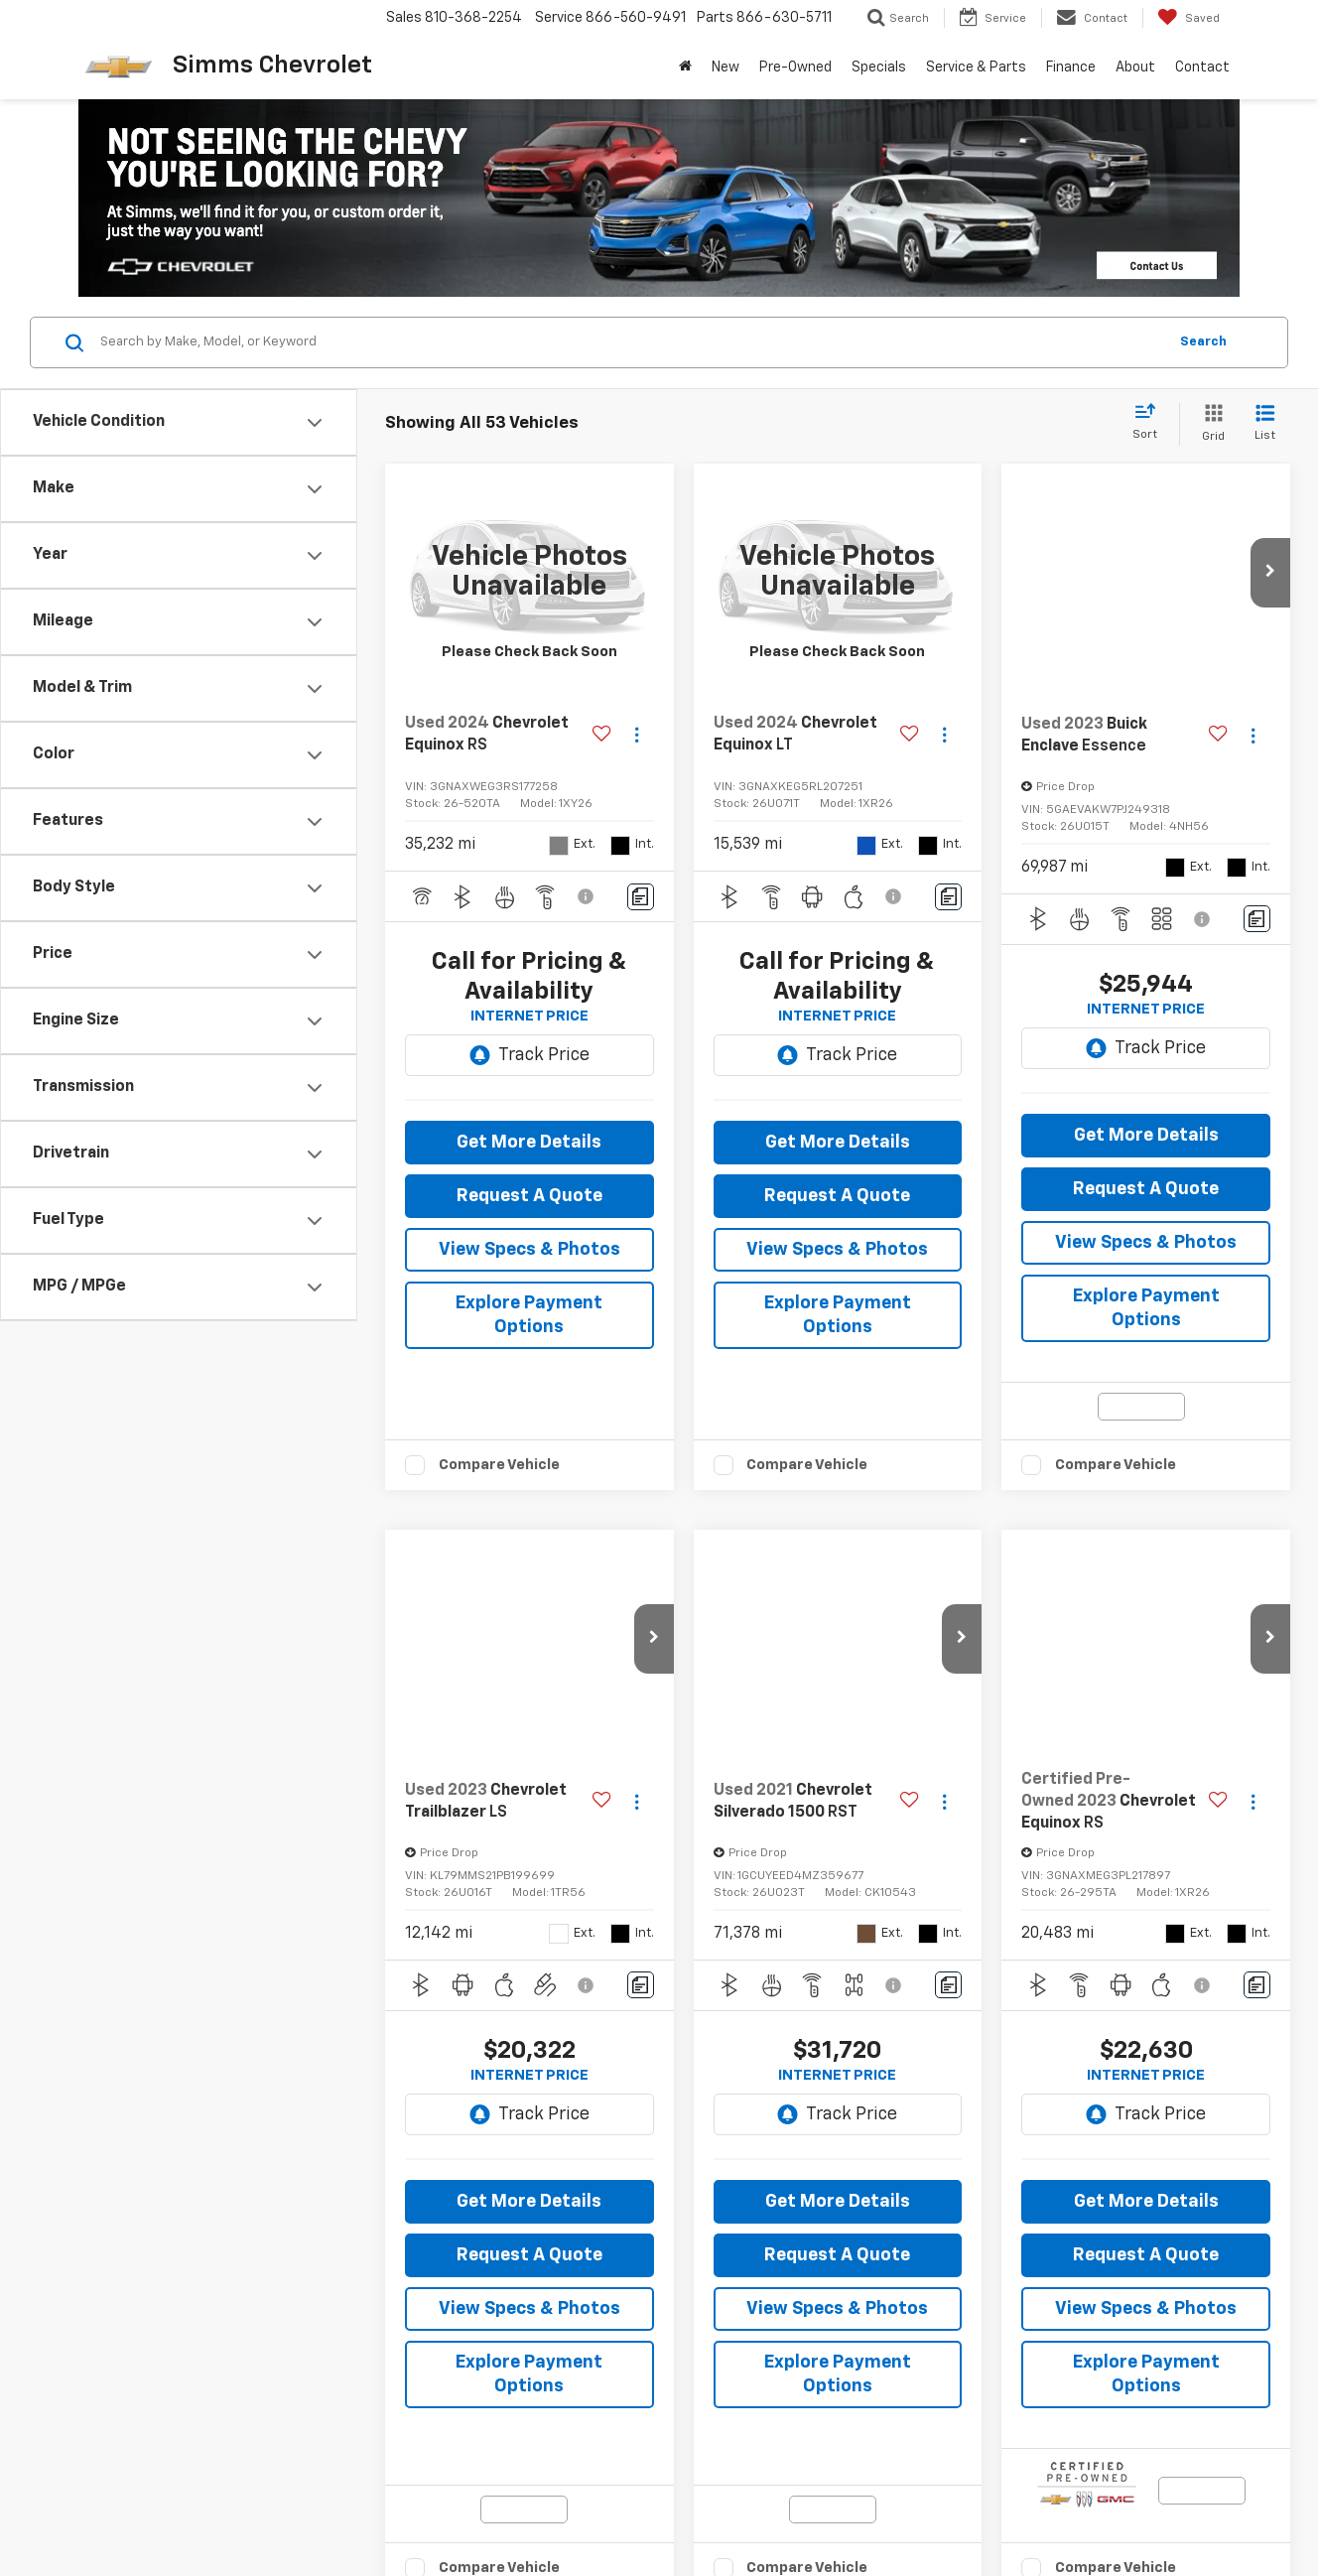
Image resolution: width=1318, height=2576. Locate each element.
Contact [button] (1202, 67)
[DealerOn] (144, 2507)
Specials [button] (879, 67)
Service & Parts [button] (976, 67)
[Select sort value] (1150, 423)
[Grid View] (1209, 424)
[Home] (685, 67)
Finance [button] (1071, 67)
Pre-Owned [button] (795, 67)
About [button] (1135, 67)
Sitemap (407, 2508)
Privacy (460, 2508)
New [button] (725, 67)
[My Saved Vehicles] (1188, 18)
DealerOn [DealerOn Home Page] (348, 2508)
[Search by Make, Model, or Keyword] (630, 342)
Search (1203, 342)
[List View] (1265, 424)
